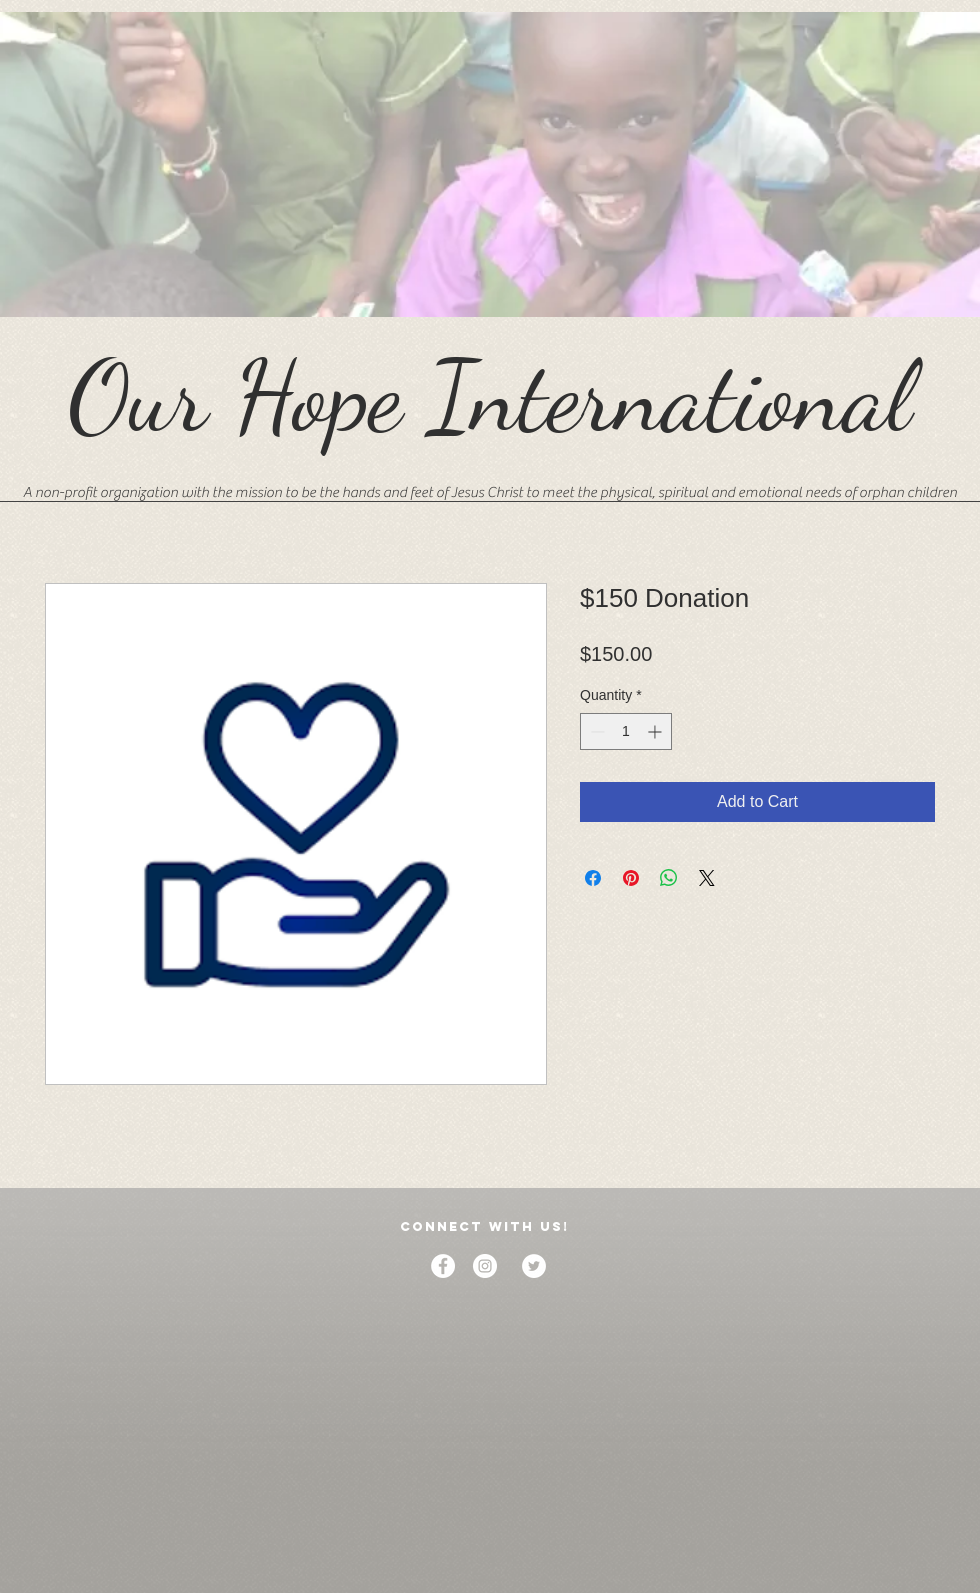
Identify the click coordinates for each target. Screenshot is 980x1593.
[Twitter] (534, 1266)
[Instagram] (485, 1266)
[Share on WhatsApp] (669, 878)
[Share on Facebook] (593, 878)
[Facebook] (443, 1266)
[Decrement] (595, 731)
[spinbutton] (626, 731)
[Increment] (656, 731)
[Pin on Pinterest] (631, 878)
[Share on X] (707, 878)
